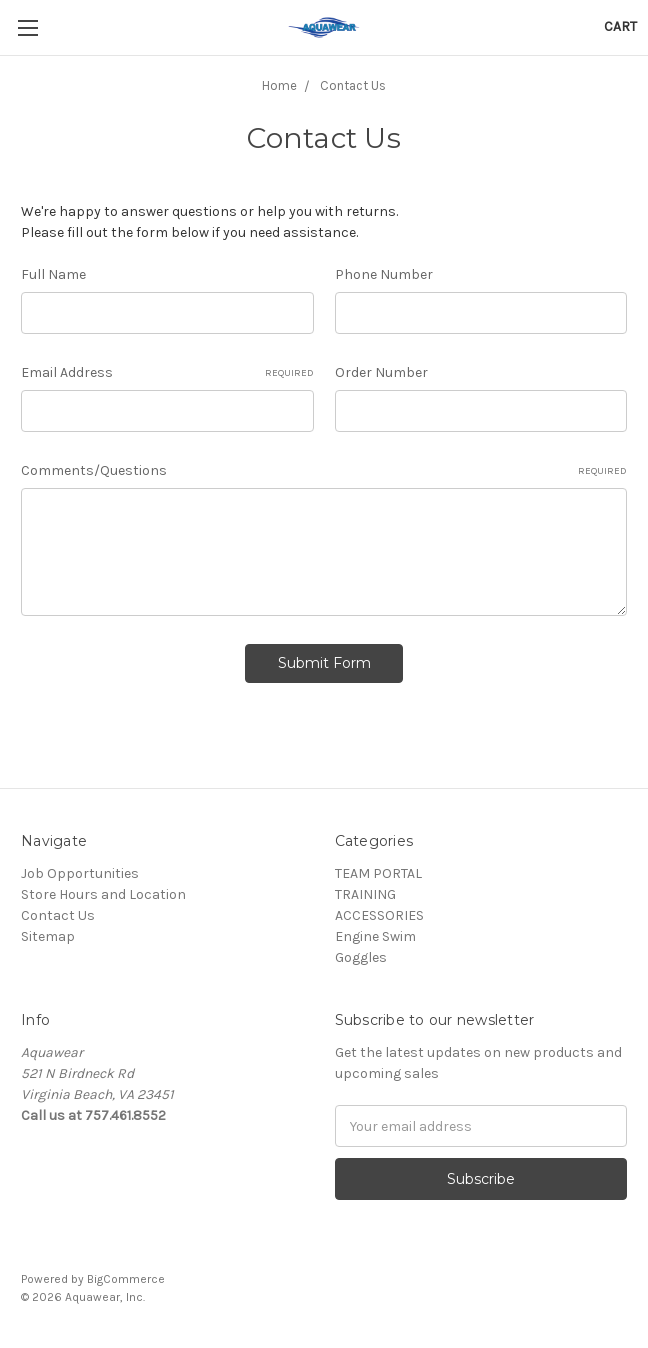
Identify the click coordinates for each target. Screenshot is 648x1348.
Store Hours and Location (103, 894)
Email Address (167, 373)
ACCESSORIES (379, 915)
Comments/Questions (324, 471)
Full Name (53, 274)
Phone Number (384, 274)
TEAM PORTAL (378, 873)
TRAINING (365, 894)
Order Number (381, 372)
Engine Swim (375, 936)
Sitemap (48, 936)
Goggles (361, 957)
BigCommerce (126, 1279)
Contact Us (58, 915)
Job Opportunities (80, 873)
